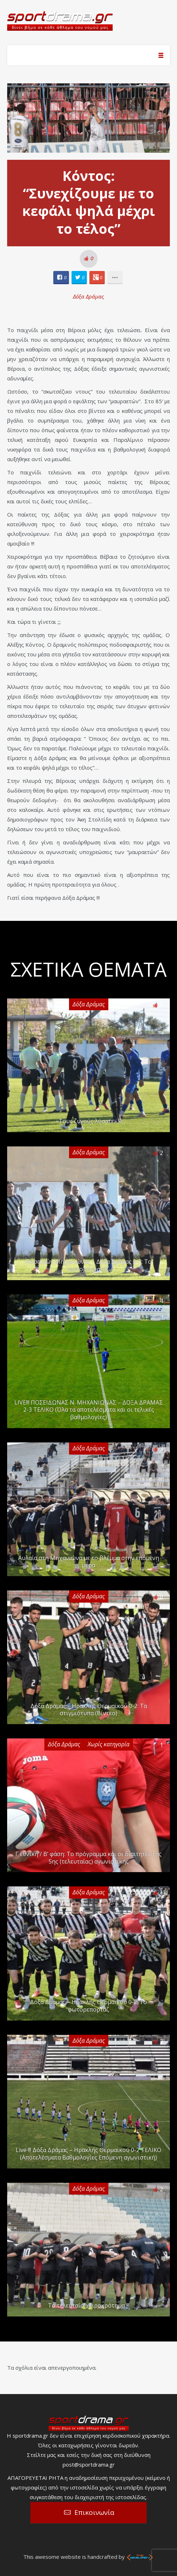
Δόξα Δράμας (88, 296)
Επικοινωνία (94, 2512)
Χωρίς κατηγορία (108, 1744)
